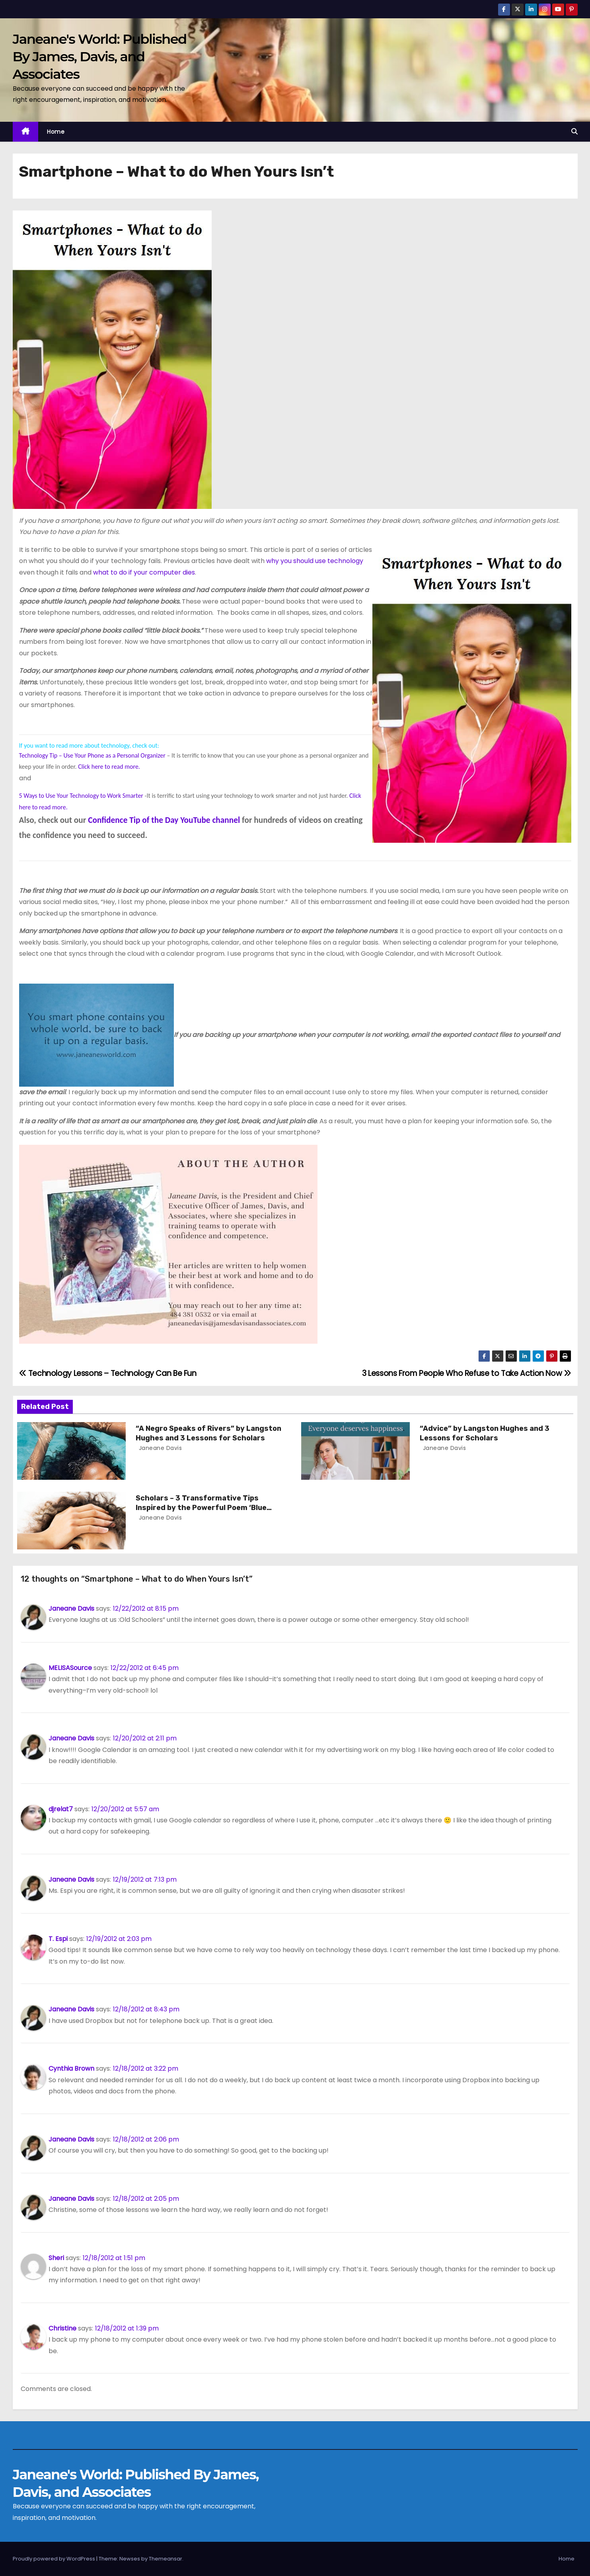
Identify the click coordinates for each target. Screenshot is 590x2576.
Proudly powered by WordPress (54, 2558)
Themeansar (165, 2558)
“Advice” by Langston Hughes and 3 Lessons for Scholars (484, 1433)
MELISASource (70, 1667)
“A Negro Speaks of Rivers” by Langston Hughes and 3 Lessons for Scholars (208, 1433)
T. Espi (58, 1938)
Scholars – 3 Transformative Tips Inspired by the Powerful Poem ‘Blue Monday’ (201, 1508)
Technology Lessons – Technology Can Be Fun (108, 1373)
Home (55, 132)
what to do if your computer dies (144, 572)
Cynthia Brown (71, 2068)
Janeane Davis (159, 1448)
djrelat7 (61, 1809)
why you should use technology (314, 560)
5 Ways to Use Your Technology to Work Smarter (81, 795)
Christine (62, 2328)
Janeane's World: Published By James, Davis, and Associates (100, 56)
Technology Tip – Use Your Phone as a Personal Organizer (92, 755)
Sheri (56, 2257)
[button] (574, 131)
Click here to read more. (109, 766)
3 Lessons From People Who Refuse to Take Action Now (466, 1373)
